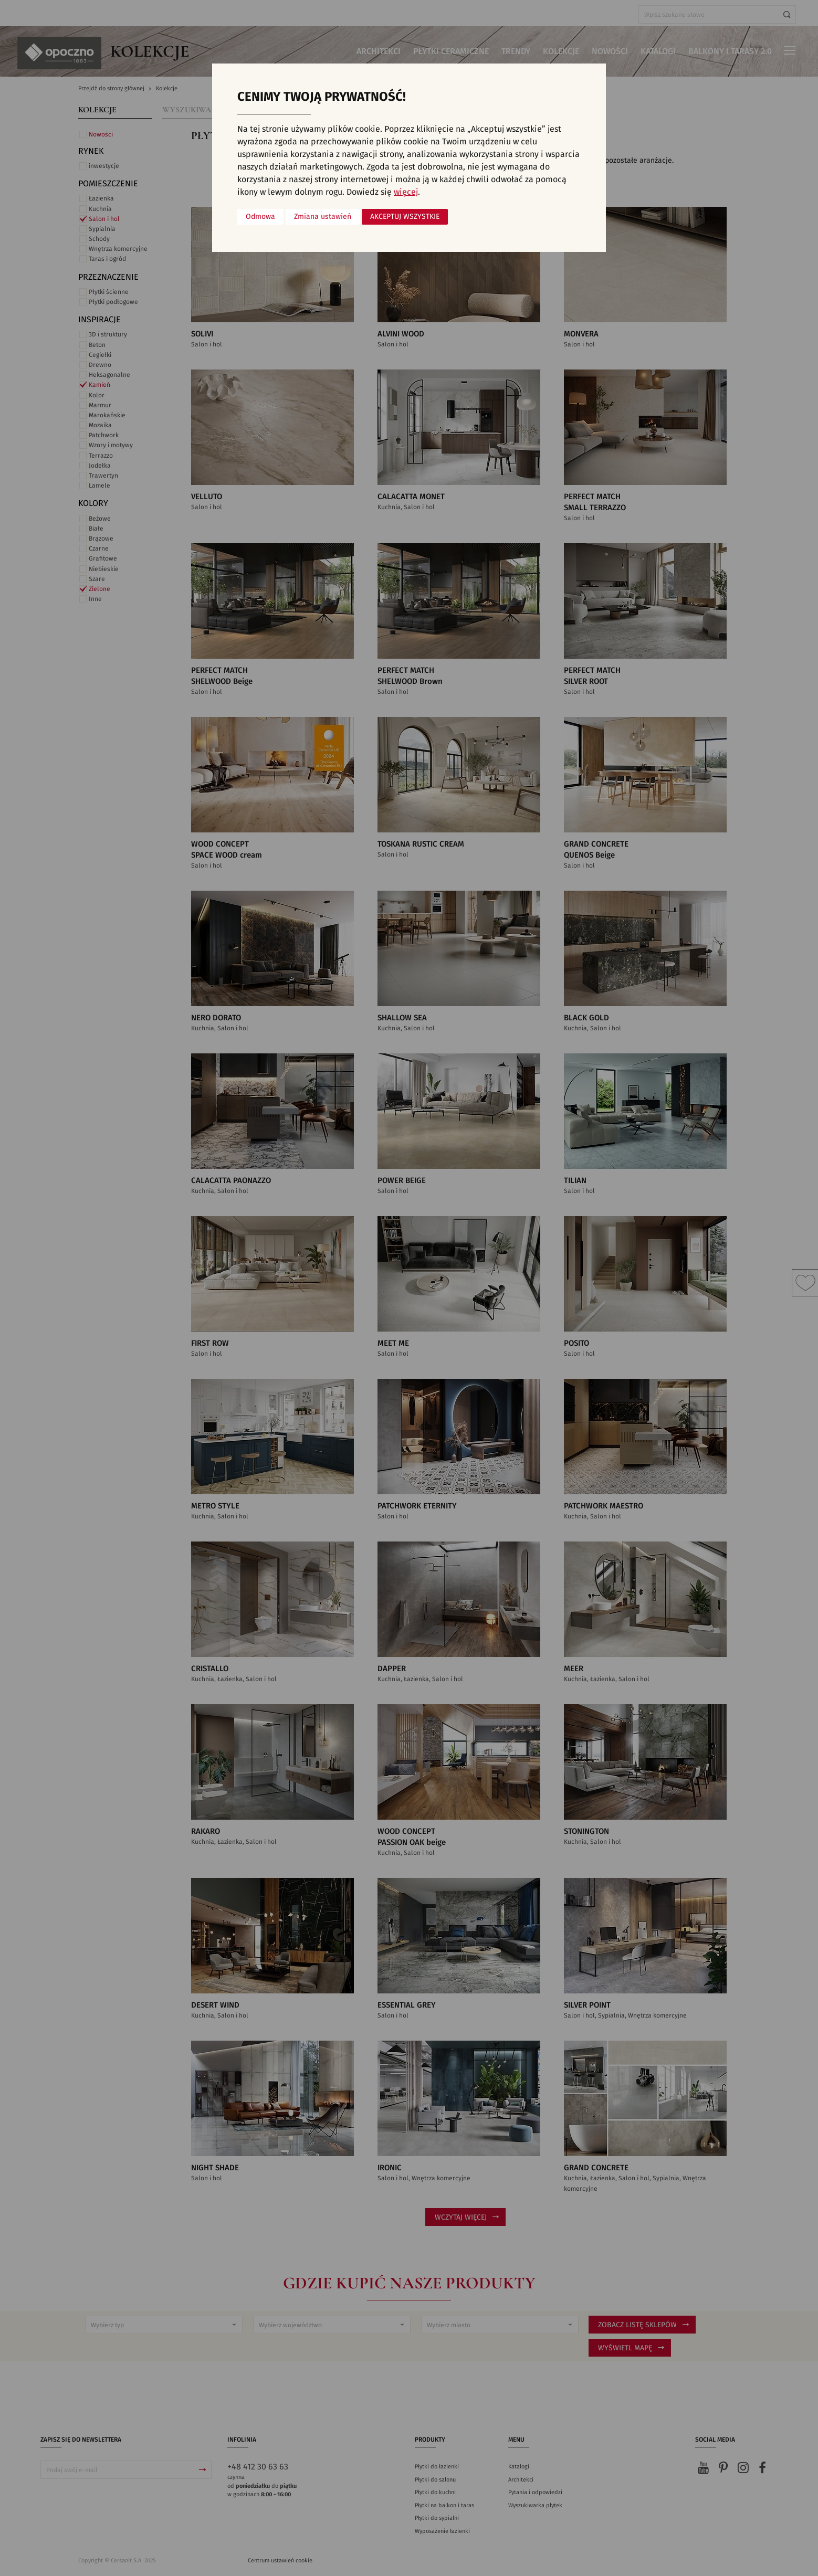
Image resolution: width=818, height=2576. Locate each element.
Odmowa (260, 216)
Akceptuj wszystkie (404, 216)
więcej (406, 192)
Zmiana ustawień (322, 216)
